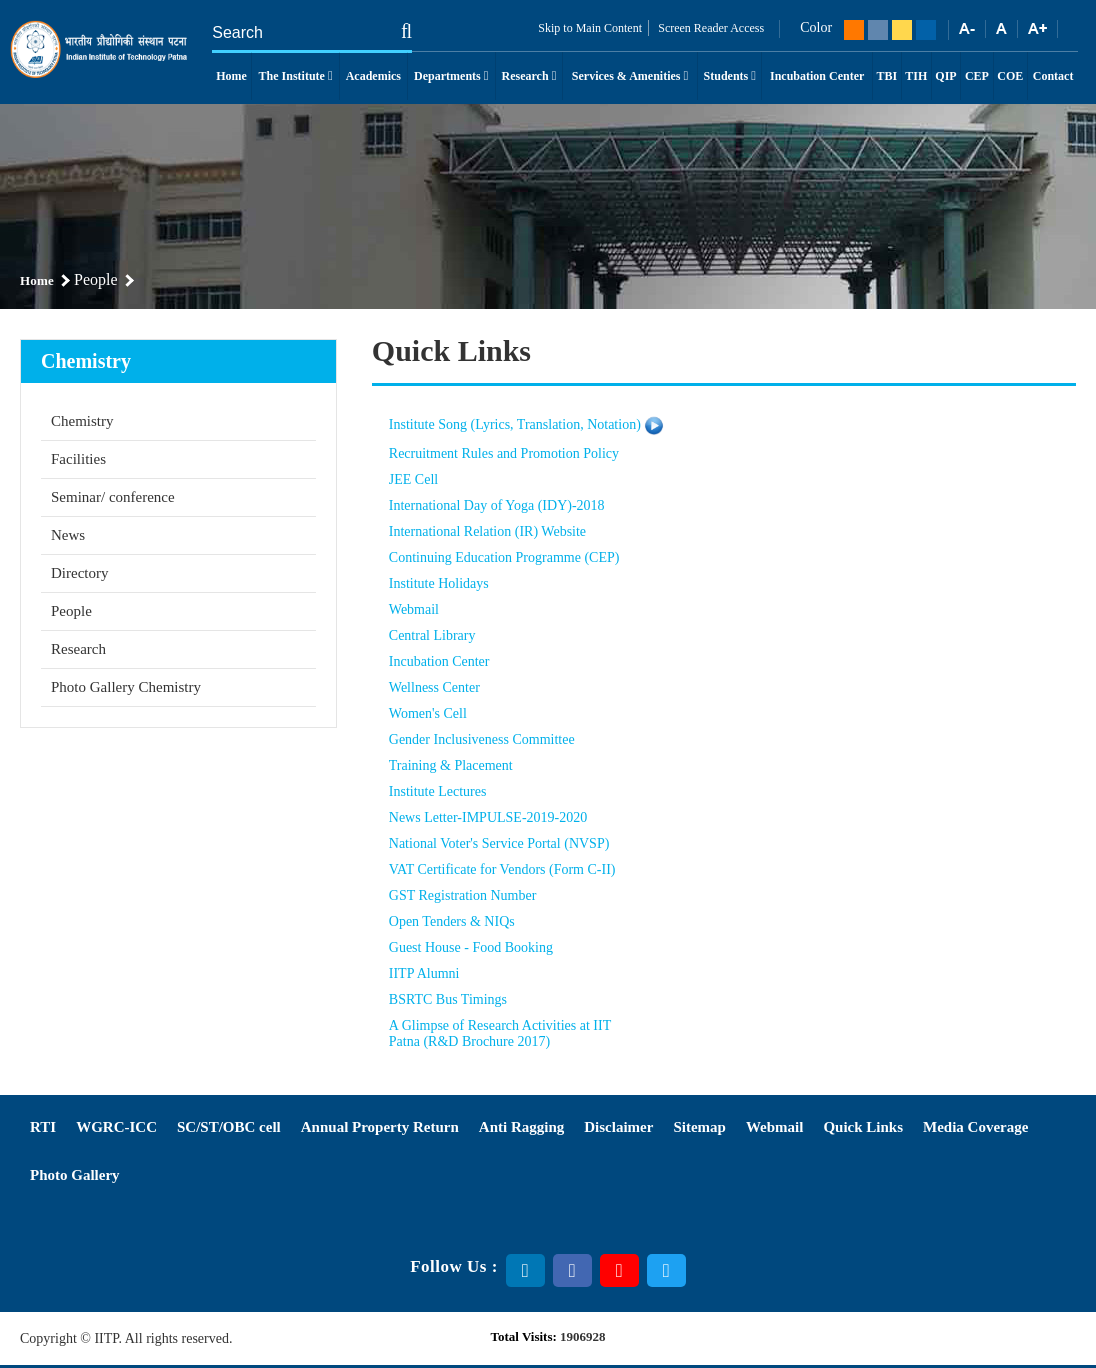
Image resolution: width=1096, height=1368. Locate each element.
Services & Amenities (630, 76)
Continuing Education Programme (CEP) (504, 557)
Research (529, 76)
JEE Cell (413, 479)
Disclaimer (618, 1127)
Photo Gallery (75, 1175)
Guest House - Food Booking (471, 947)
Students (730, 76)
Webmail (414, 609)
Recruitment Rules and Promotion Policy (504, 453)
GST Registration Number (463, 895)
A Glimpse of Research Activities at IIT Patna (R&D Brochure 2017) (500, 1033)
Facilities (78, 459)
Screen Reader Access (709, 28)
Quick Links (863, 1127)
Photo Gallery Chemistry (126, 687)
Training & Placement (451, 765)
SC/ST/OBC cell (229, 1127)
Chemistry (82, 421)
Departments (451, 76)
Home (231, 76)
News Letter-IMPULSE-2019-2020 (488, 817)
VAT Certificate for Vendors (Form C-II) (502, 869)
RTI (43, 1127)
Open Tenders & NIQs (452, 921)
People (71, 611)
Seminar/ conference (113, 497)
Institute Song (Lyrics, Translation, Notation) (515, 424)
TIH (916, 76)
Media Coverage (975, 1127)
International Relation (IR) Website (487, 531)
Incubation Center (817, 76)
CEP (977, 76)
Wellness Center (434, 687)
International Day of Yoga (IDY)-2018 (497, 505)
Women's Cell (428, 713)
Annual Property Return (380, 1127)
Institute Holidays (439, 583)
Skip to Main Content (590, 28)
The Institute (296, 76)
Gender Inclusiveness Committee (482, 739)
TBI (887, 76)
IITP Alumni (424, 973)
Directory (79, 573)
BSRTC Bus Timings (448, 999)
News (68, 535)
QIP (945, 76)
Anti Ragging (521, 1127)
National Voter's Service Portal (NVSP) (499, 843)
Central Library (432, 635)
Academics (373, 76)
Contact (1053, 76)
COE (1010, 76)
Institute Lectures (438, 791)
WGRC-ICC (116, 1127)
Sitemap (699, 1127)
